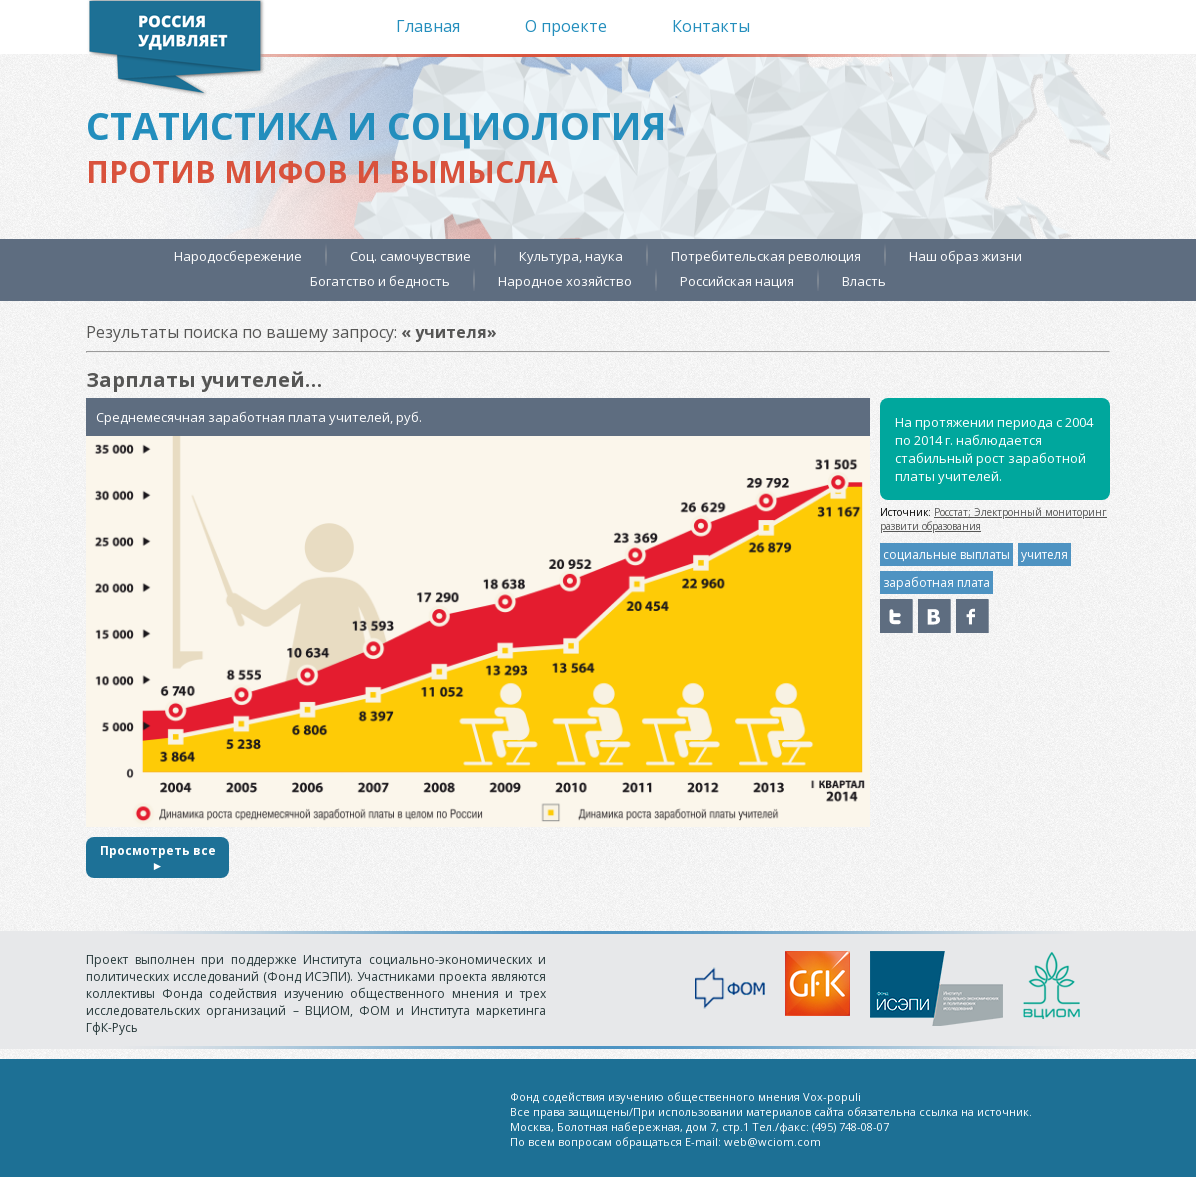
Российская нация (737, 281)
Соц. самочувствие (410, 256)
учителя (1044, 554)
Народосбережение (238, 256)
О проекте (566, 26)
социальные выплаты (946, 554)
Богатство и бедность (380, 281)
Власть (864, 281)
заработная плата (936, 582)
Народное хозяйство (565, 281)
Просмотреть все (158, 857)
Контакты (711, 26)
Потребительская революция (766, 256)
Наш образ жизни (965, 256)
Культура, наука (571, 256)
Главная (428, 26)
